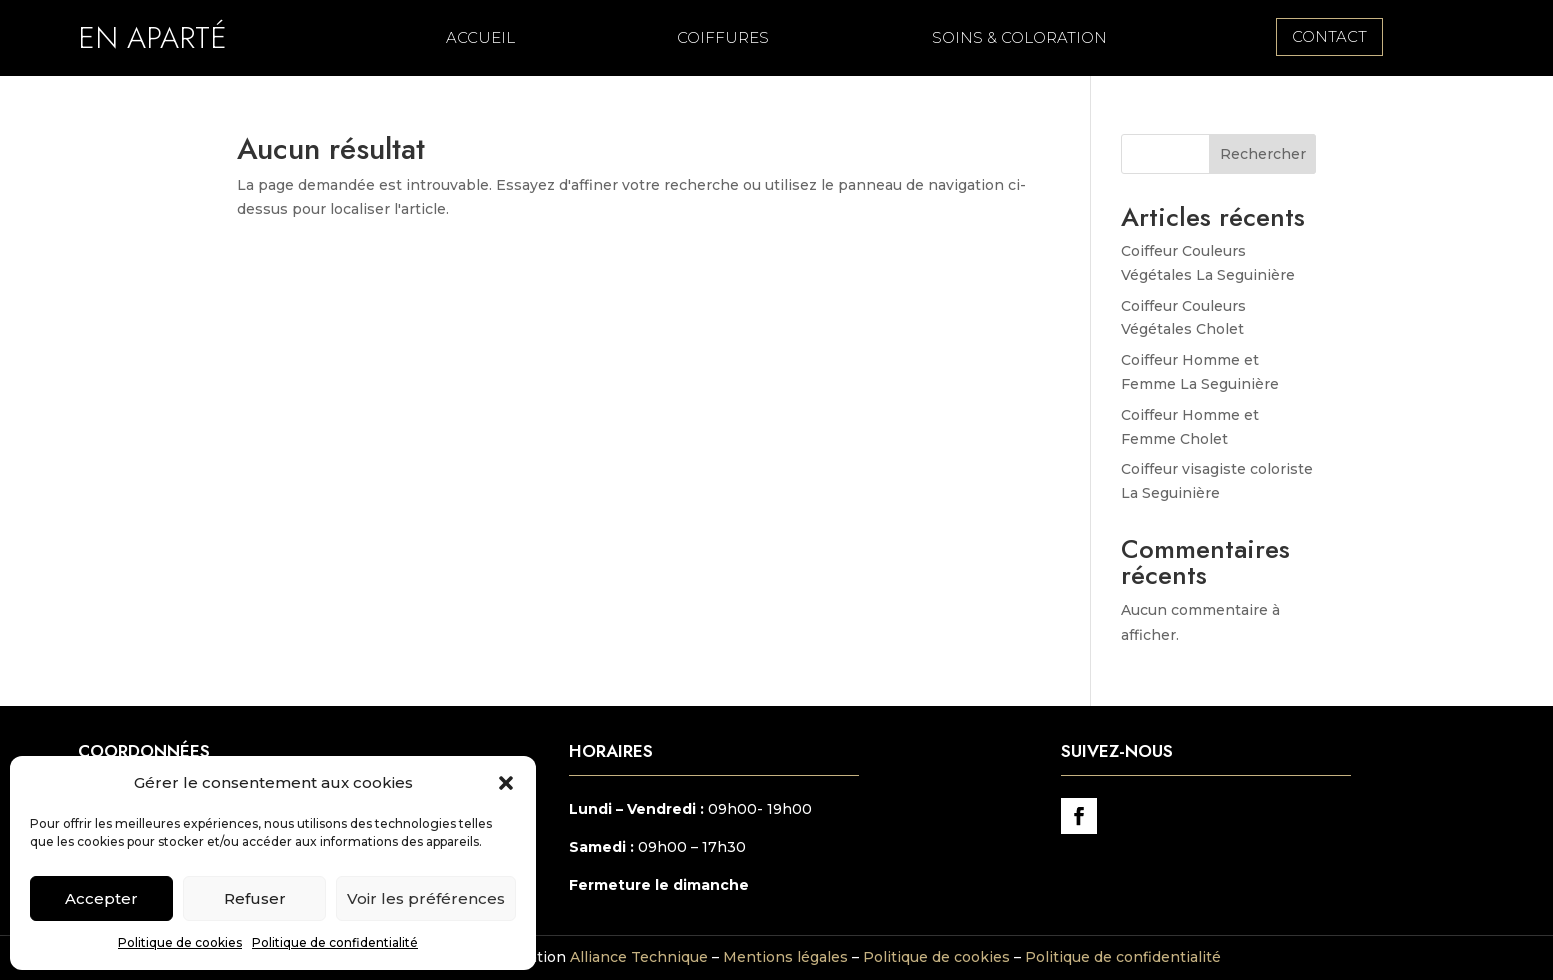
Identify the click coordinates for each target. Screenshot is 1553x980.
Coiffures (723, 39)
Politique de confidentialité (335, 942)
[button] (506, 783)
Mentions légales (785, 957)
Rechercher (1263, 154)
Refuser (255, 898)
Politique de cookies (180, 942)
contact (1329, 36)
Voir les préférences (426, 898)
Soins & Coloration (1019, 39)
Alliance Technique (639, 957)
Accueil (480, 39)
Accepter (101, 898)
